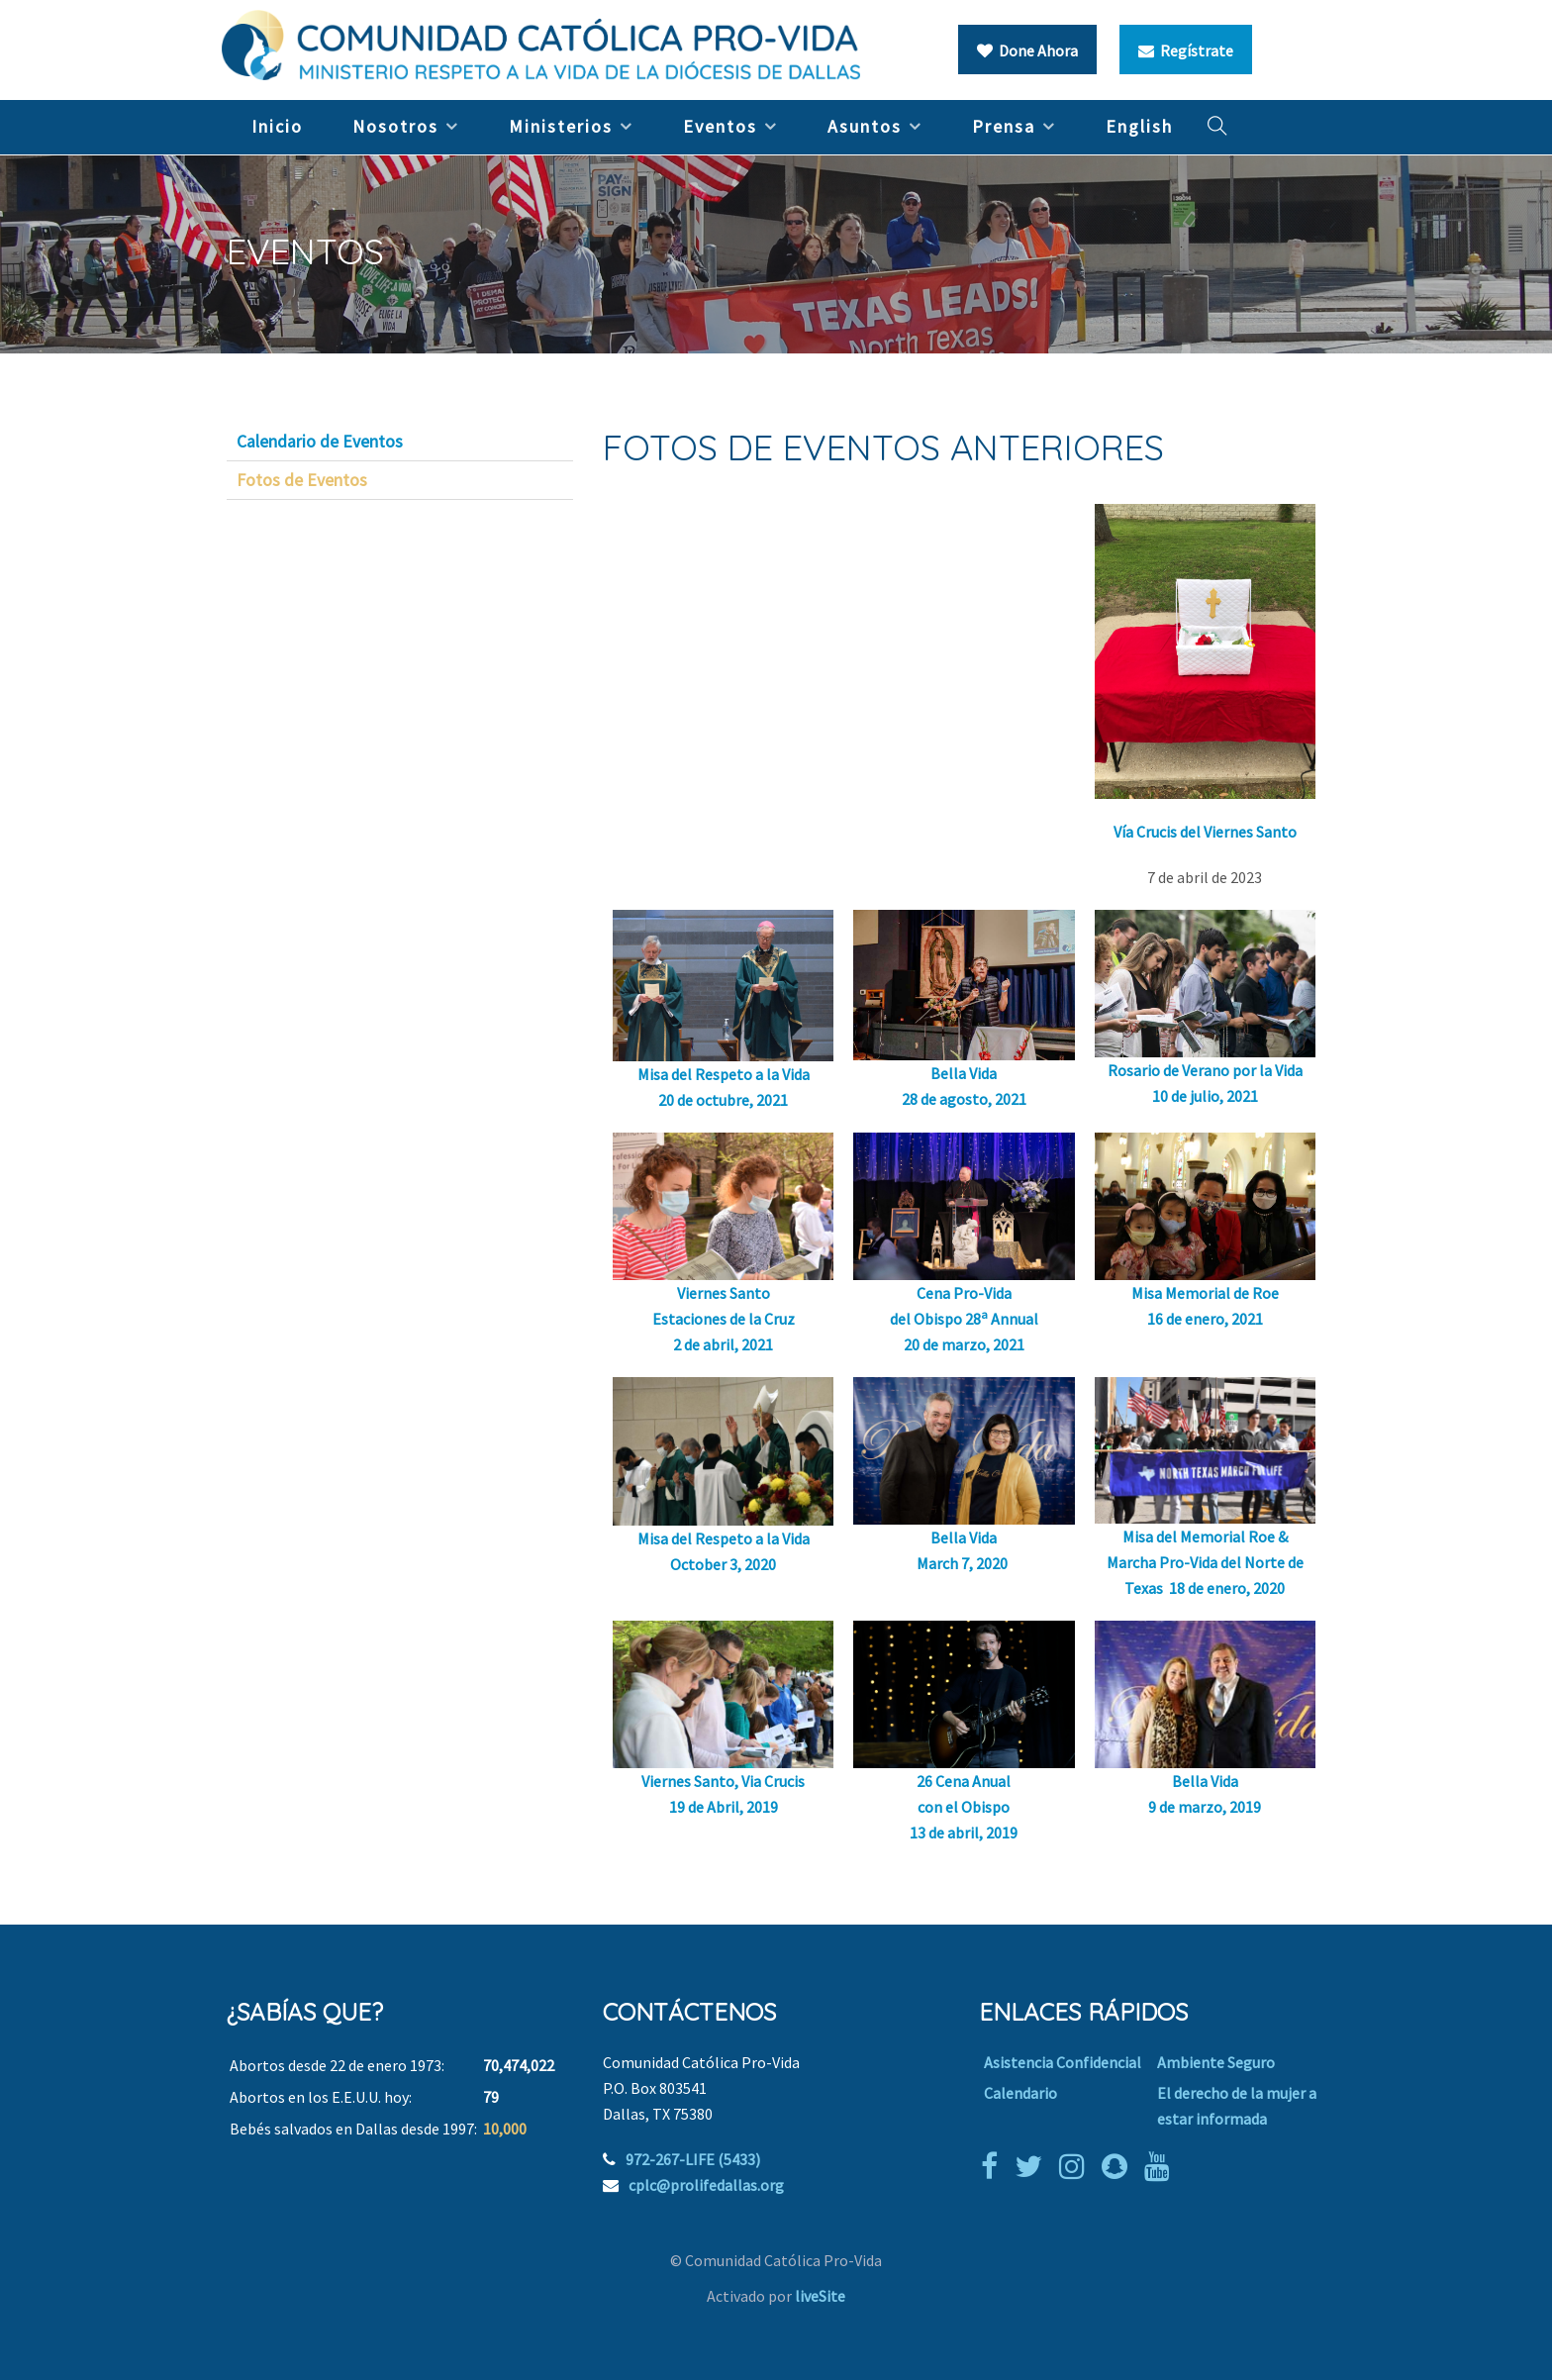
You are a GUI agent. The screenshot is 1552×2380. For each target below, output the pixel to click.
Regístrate (1185, 50)
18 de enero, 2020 (1227, 1588)
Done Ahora (1027, 50)
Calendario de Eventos (320, 441)
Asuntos (864, 126)
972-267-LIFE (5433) (693, 2159)
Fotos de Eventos (302, 480)
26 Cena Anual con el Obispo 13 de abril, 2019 (964, 1806)
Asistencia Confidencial (1062, 2062)
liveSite (820, 2296)
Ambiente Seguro (1216, 2062)
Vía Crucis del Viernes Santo (1205, 832)
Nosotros (395, 126)
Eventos (720, 126)
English (1139, 126)
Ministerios (561, 126)
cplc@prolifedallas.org (706, 2185)
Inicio (277, 126)
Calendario (1020, 2093)
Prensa (1003, 126)
